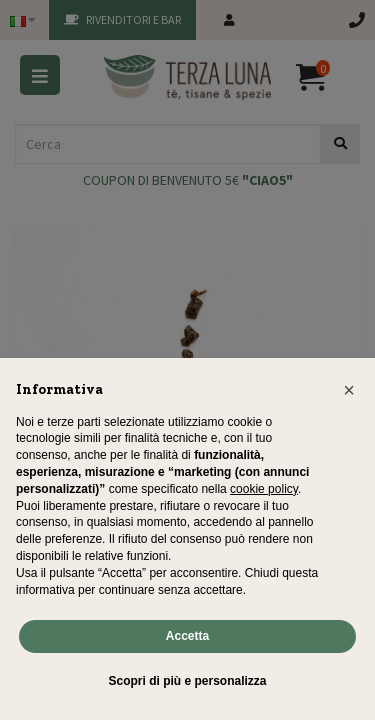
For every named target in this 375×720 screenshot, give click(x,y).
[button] (349, 390)
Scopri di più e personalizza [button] (187, 681)
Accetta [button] (187, 636)
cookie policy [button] (264, 489)
